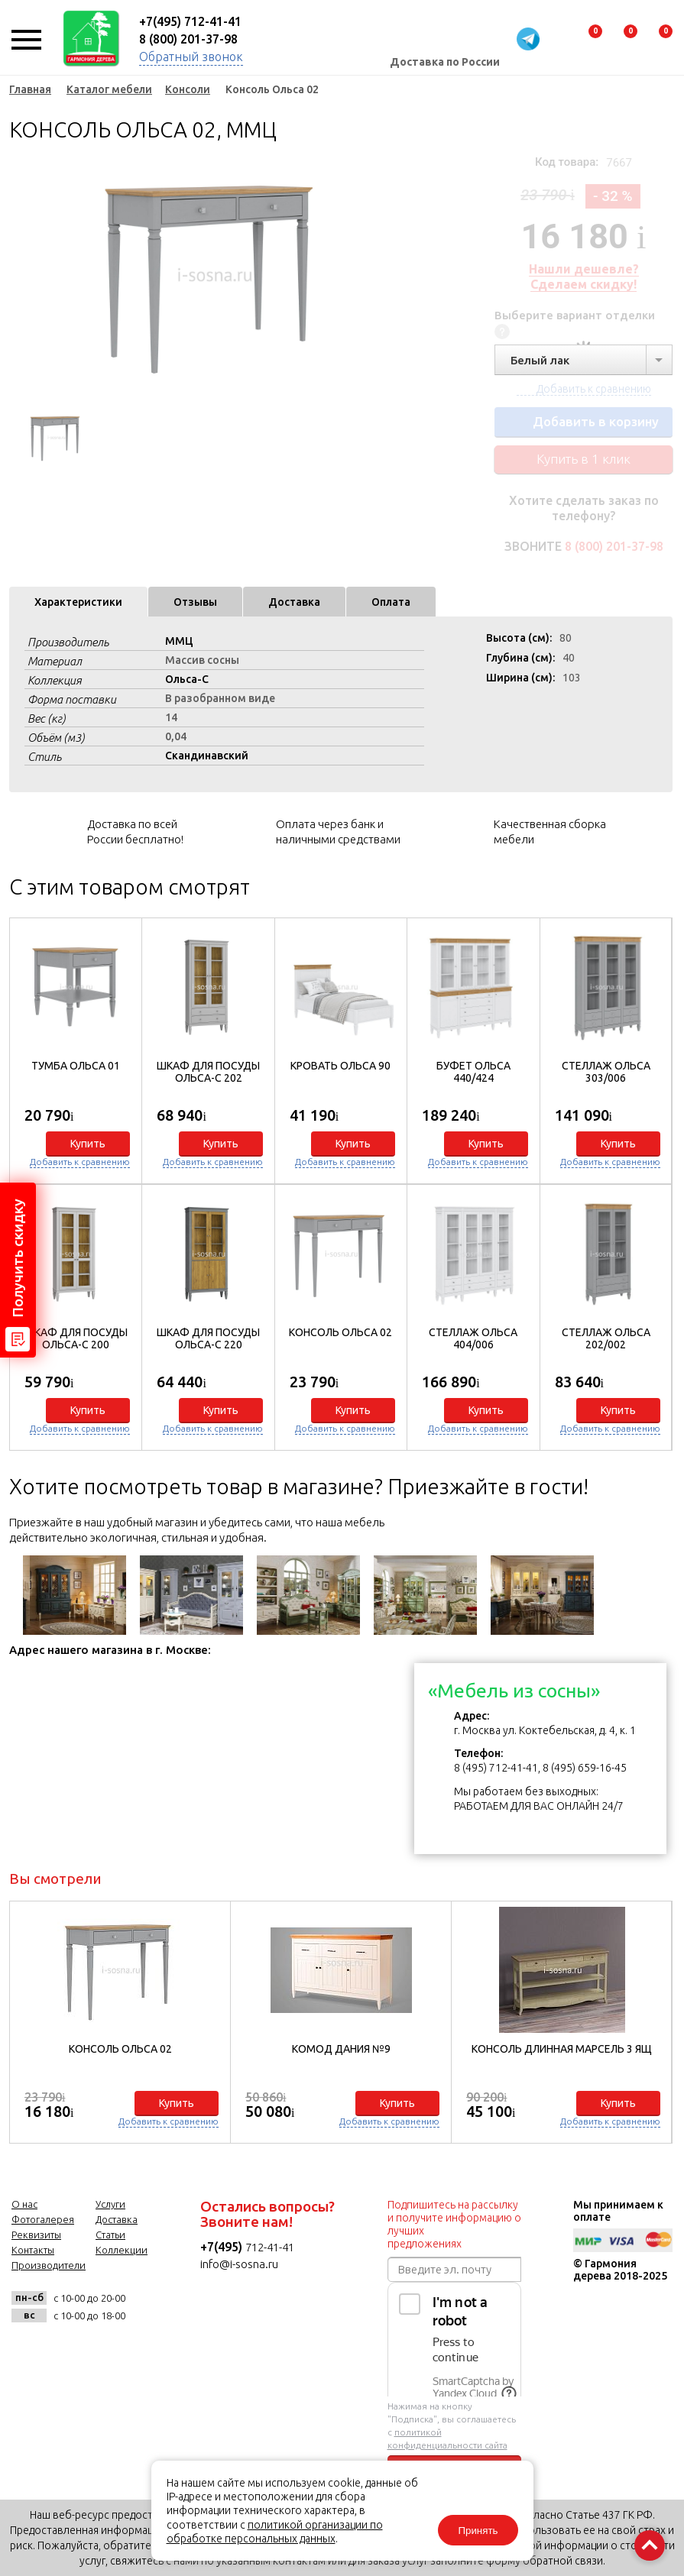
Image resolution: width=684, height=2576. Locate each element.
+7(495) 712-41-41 (190, 21)
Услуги (110, 2204)
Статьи (110, 2234)
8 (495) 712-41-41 (496, 1768)
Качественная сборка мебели (550, 831)
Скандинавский (206, 755)
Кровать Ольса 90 (340, 1066)
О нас (24, 2204)
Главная (30, 89)
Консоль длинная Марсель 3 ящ (562, 2049)
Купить (87, 1144)
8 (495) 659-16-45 (585, 1768)
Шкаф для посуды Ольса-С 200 (76, 1338)
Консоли (187, 89)
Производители (48, 2265)
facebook (64, 2349)
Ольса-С (187, 679)
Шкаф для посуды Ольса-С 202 (208, 1072)
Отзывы (195, 602)
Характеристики (78, 602)
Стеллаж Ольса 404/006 (473, 1338)
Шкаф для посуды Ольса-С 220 (208, 1338)
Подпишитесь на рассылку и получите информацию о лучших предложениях (454, 2224)
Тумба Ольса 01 (75, 1066)
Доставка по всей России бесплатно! (135, 831)
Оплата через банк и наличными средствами (338, 831)
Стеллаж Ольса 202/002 (606, 1338)
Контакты (32, 2249)
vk (27, 2349)
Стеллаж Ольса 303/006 (606, 1072)
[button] (652, 1181)
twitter (102, 2349)
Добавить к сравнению (80, 1162)
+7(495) (222, 2247)
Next (376, 275)
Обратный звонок (191, 56)
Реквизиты (36, 2234)
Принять (478, 2530)
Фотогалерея (42, 2219)
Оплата (390, 602)
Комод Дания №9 (341, 2049)
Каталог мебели (109, 89)
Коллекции (121, 2249)
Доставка (294, 602)
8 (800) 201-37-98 (188, 39)
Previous (20, 275)
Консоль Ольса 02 (340, 1332)
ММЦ (179, 641)
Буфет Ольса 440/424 (473, 1072)
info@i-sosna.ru (239, 2263)
